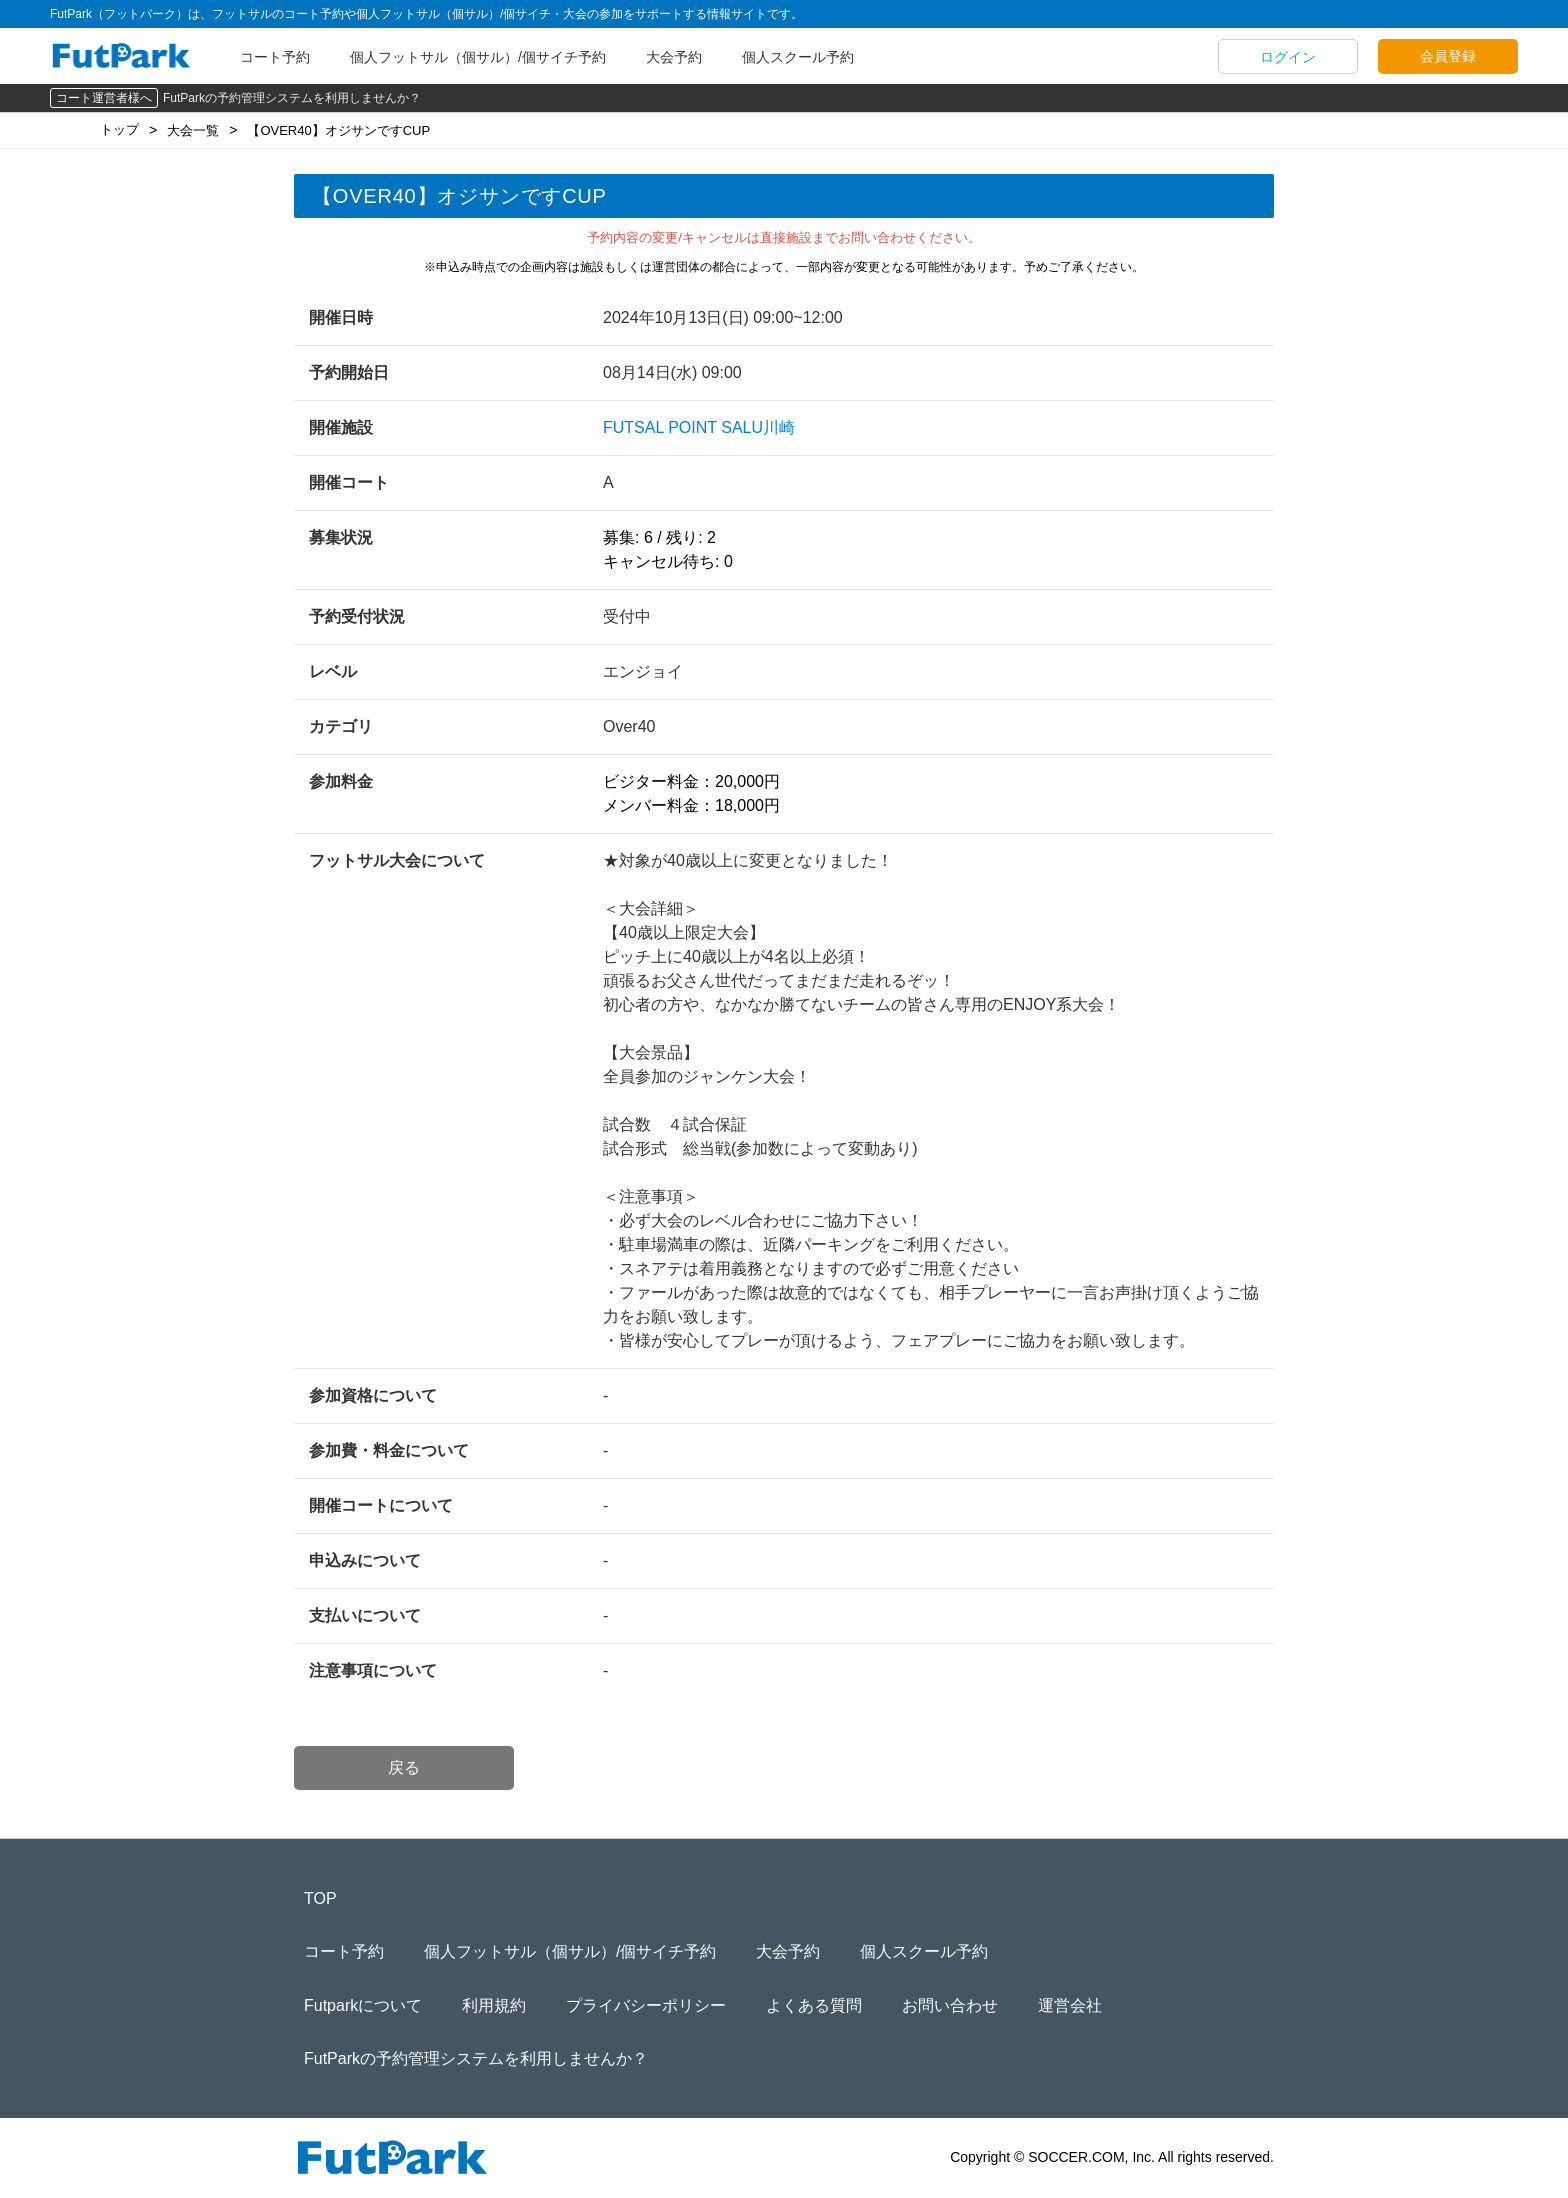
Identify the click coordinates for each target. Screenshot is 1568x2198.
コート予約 (275, 57)
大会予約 (674, 57)
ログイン (1288, 57)
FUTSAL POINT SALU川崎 (699, 427)
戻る (404, 1767)
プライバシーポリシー (646, 2005)
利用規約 (494, 2005)
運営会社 (1070, 2005)
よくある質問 (814, 2005)
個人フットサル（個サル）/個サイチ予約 (478, 57)
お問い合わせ (950, 2005)
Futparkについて (363, 2005)
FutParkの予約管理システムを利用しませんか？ (292, 98)
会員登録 (1448, 56)
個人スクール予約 (798, 57)
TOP (320, 1898)
